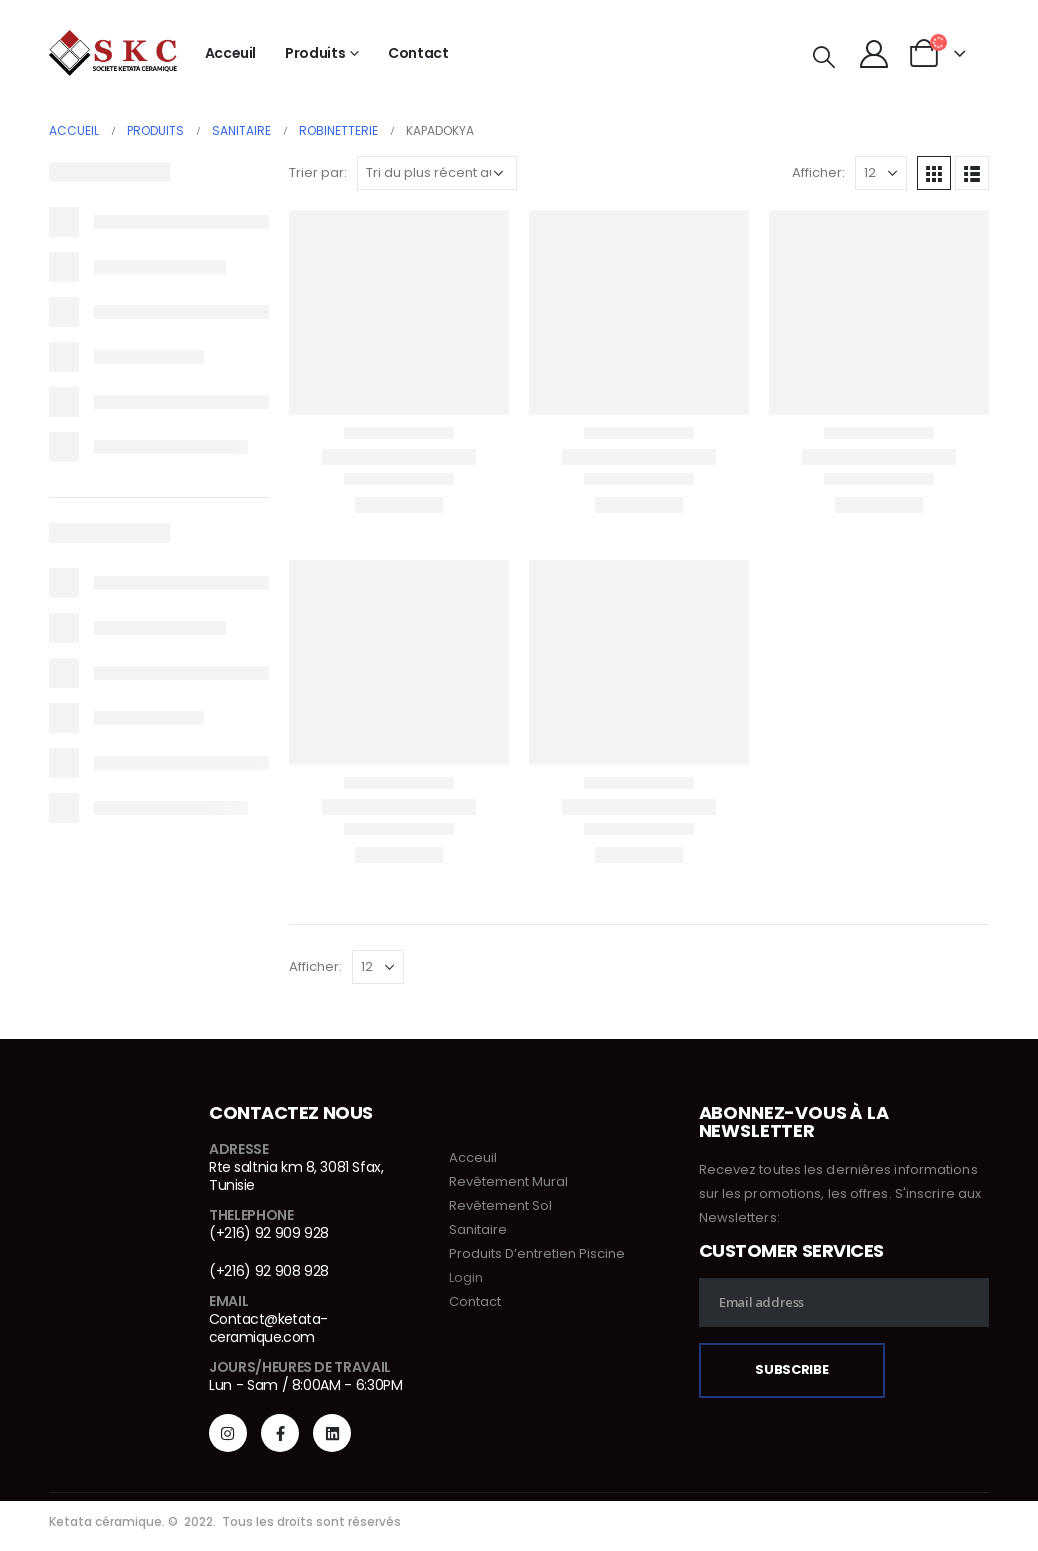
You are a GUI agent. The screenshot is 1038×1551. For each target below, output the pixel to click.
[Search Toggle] (823, 57)
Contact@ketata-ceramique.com (268, 1328)
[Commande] (437, 173)
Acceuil (231, 53)
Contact (418, 53)
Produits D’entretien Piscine (537, 1253)
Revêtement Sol (500, 1205)
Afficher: (818, 172)
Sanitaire (478, 1229)
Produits (315, 53)
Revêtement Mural (508, 1181)
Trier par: (318, 172)
